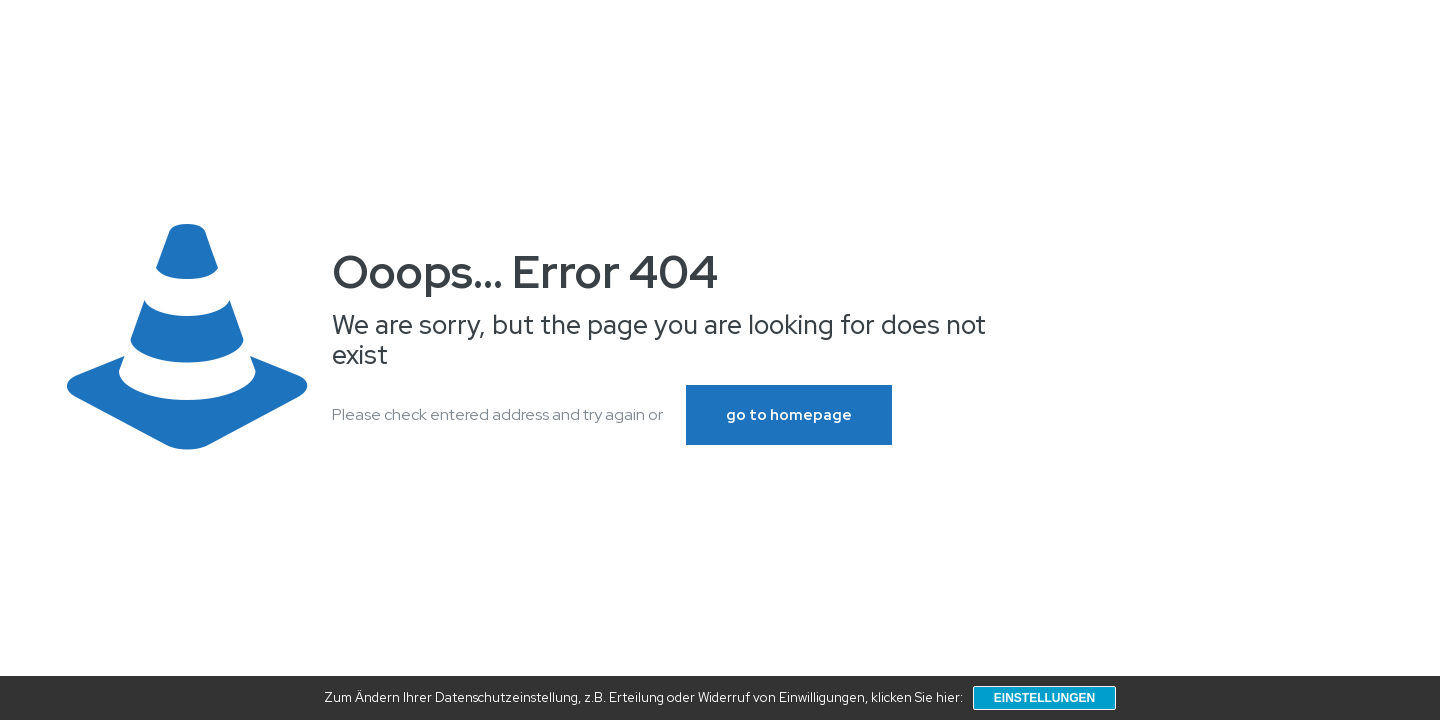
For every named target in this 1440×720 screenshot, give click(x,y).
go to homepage (789, 415)
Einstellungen (1044, 698)
